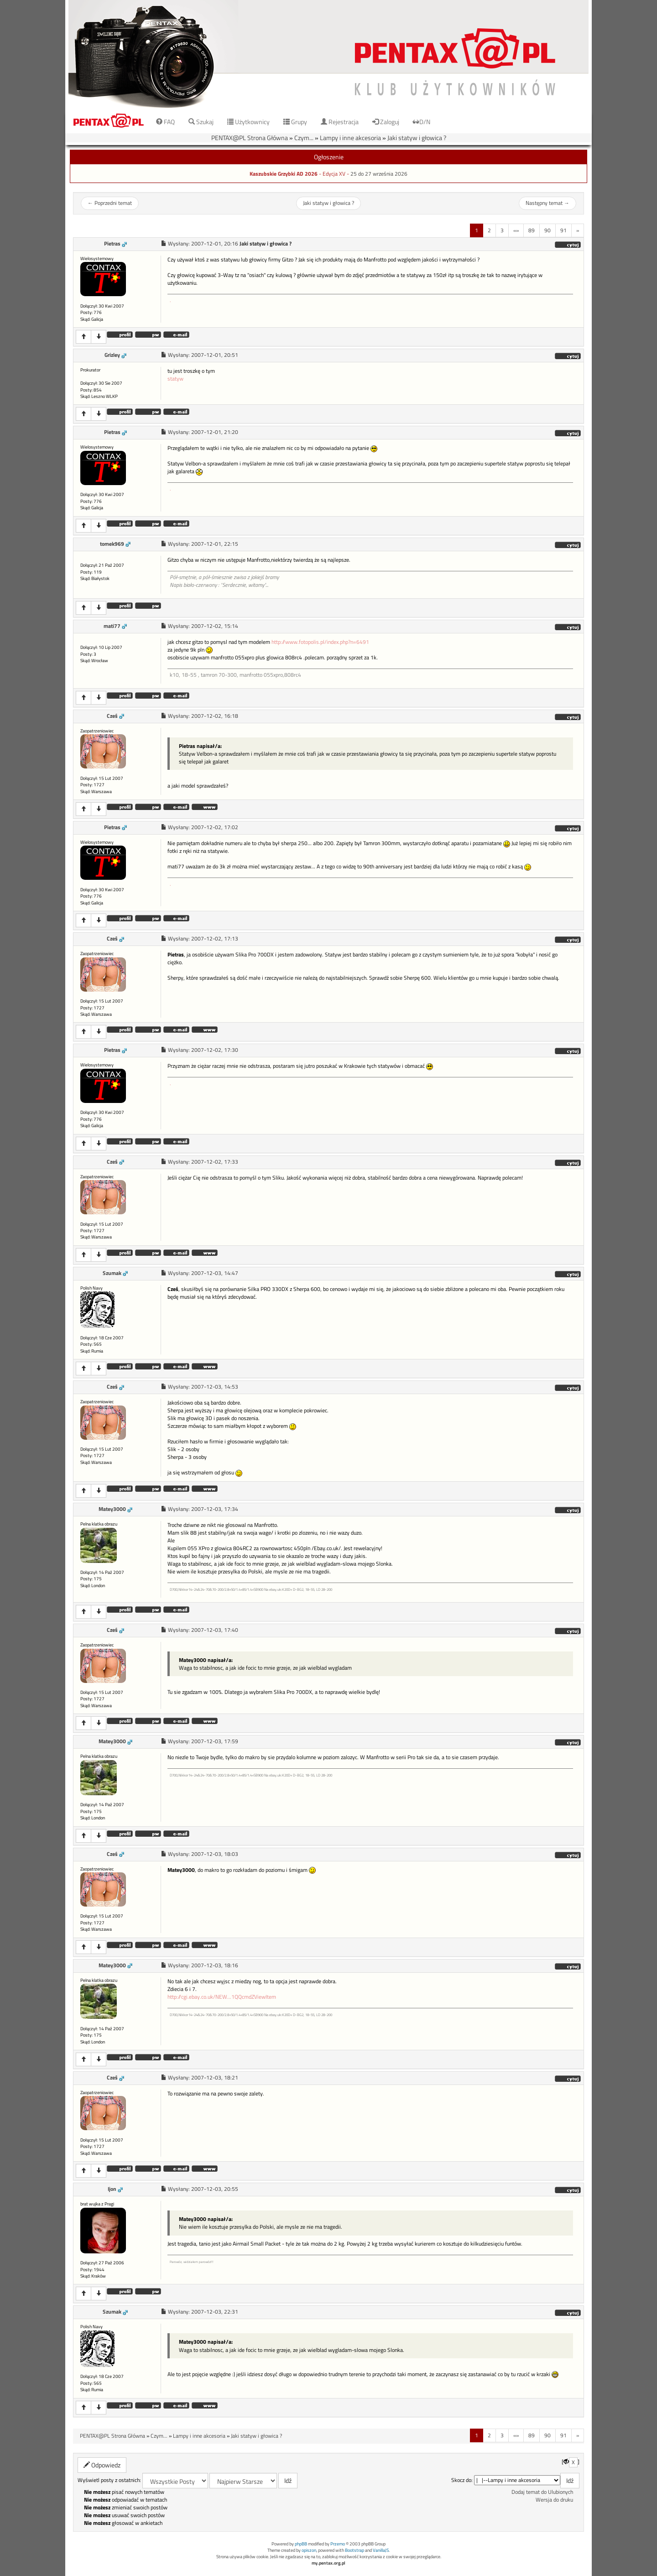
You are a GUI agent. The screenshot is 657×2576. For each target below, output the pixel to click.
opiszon (309, 2550)
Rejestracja (340, 121)
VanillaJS (381, 2550)
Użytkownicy (248, 121)
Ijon (112, 2189)
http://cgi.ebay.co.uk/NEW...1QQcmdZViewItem (221, 1997)
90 (547, 230)
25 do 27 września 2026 (378, 174)
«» (516, 230)
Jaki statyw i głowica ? (416, 137)
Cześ (112, 716)
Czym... (303, 137)
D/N (421, 121)
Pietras (112, 244)
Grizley (112, 355)
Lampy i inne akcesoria (350, 137)
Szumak (112, 1273)
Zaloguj (385, 121)
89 (531, 230)
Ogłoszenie (329, 157)
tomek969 (112, 544)
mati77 (112, 626)
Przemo (337, 2543)
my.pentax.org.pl (328, 2563)
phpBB (301, 2543)
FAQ (165, 121)
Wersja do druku (554, 2500)
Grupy (295, 121)
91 (563, 230)
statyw (175, 379)
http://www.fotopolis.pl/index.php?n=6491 (320, 642)
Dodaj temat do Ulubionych (542, 2492)
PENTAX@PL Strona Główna (249, 137)
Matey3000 (112, 1509)
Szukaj (201, 121)
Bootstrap (354, 2550)
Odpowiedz (101, 2465)
